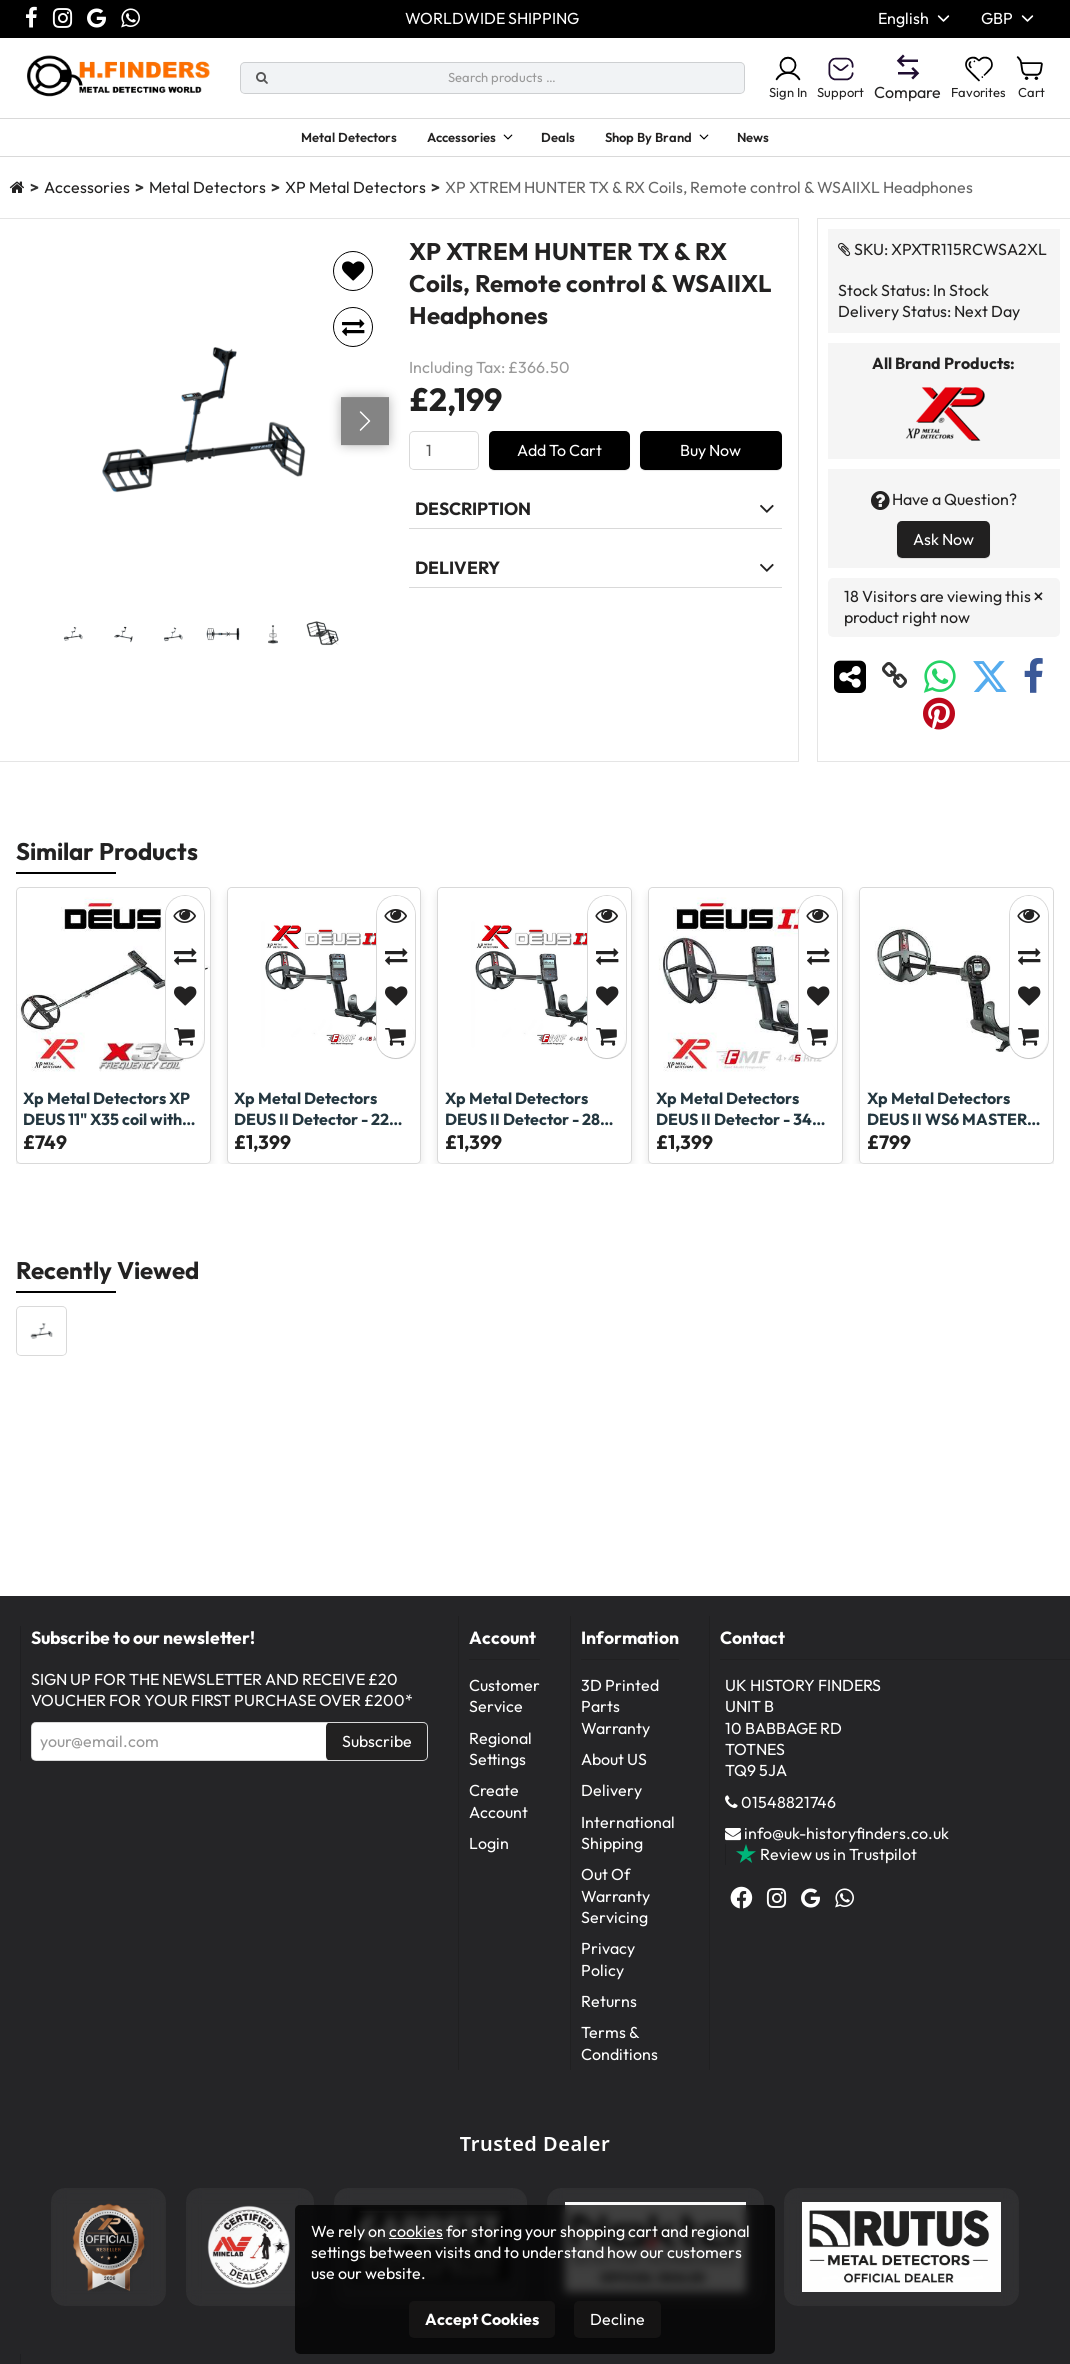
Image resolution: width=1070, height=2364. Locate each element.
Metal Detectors (318, 140)
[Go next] (365, 430)
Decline (617, 2319)
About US (614, 1768)
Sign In (757, 78)
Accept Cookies (482, 2319)
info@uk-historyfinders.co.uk (846, 1842)
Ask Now (943, 548)
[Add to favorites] (353, 280)
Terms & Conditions (619, 2051)
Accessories (450, 140)
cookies (416, 2231)
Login (489, 1852)
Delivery (611, 1799)
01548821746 (788, 1811)
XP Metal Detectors (355, 196)
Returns (609, 2010)
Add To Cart (559, 459)
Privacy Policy (608, 1967)
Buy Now (710, 459)
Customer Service (504, 1704)
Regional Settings (500, 1757)
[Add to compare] (353, 336)
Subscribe (377, 1750)
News (791, 140)
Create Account (498, 1809)
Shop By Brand (668, 140)
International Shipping (628, 1841)
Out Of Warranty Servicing (615, 1904)
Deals (565, 140)
